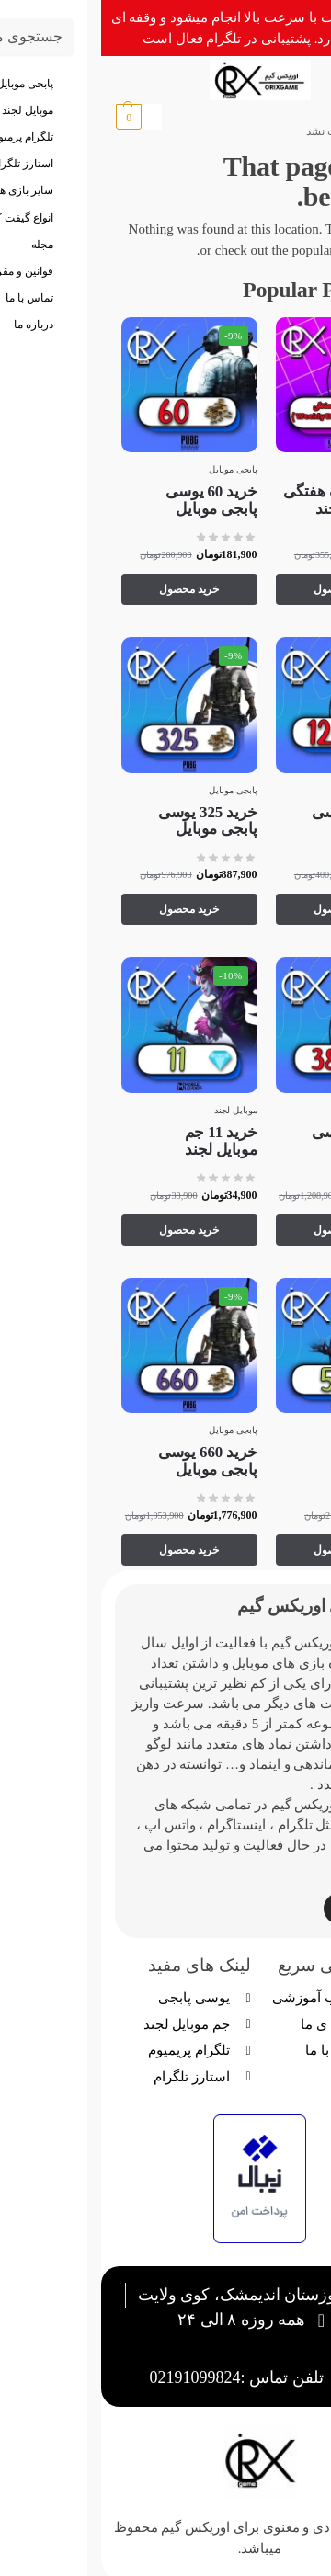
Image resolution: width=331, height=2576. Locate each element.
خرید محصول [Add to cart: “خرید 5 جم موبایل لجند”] (242, 1550)
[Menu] (275, 80)
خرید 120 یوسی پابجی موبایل (260, 821)
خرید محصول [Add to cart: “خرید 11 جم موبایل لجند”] (88, 1230)
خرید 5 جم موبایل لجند (274, 1461)
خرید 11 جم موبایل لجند (120, 1141)
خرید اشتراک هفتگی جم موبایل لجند (246, 501)
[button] (37, 117)
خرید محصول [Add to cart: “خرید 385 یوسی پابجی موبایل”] (242, 1230)
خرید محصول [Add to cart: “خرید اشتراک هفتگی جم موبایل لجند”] (242, 589)
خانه (294, 131)
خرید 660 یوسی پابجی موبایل (106, 1461)
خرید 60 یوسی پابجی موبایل (109, 501)
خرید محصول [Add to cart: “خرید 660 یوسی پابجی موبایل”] (88, 1550)
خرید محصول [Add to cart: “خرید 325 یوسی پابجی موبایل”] (88, 909)
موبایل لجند (289, 469)
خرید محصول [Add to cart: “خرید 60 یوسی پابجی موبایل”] (88, 589)
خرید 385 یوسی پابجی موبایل (260, 1141)
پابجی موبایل (132, 469)
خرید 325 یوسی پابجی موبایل (106, 821)
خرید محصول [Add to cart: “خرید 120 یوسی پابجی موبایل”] (242, 909)
